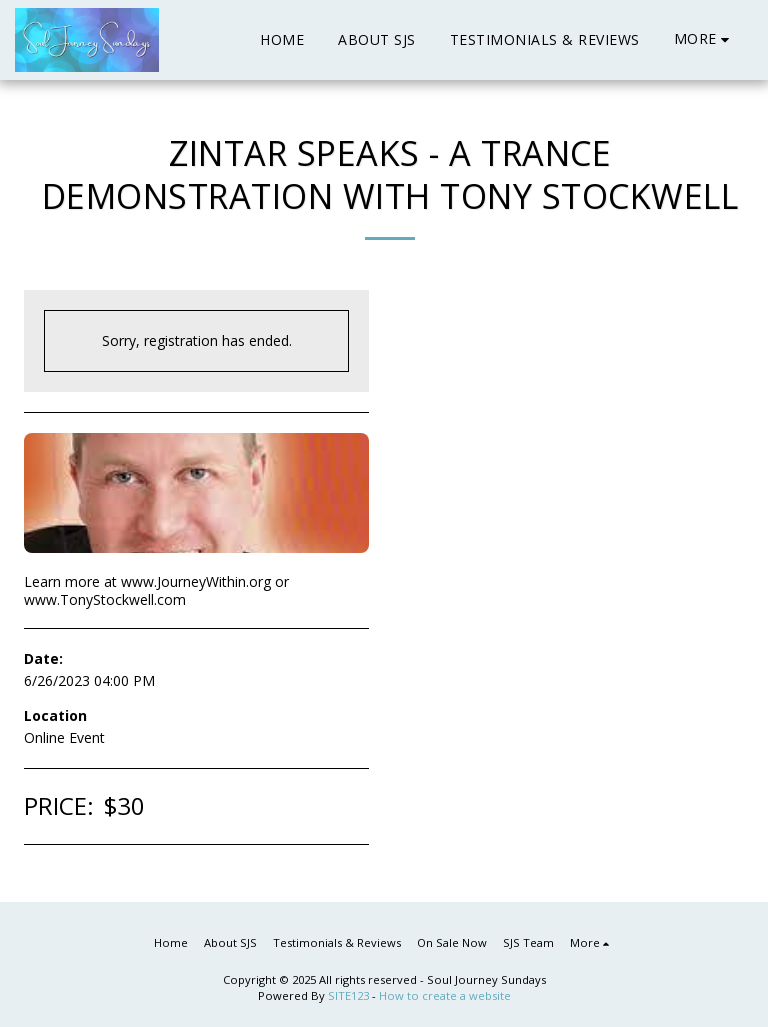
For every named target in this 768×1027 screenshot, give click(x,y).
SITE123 (348, 995)
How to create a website (445, 995)
